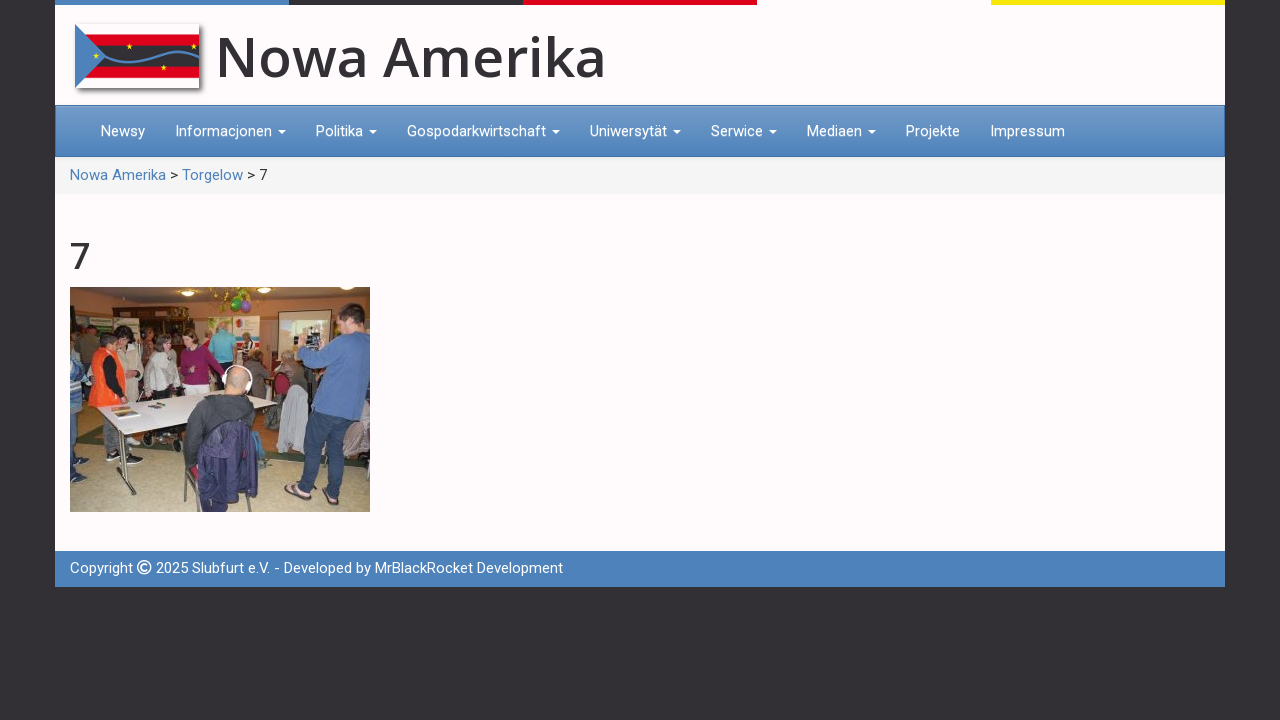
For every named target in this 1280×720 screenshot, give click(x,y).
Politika (346, 131)
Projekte (933, 131)
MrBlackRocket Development (469, 568)
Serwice (744, 131)
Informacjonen (230, 131)
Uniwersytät (635, 131)
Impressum (1027, 131)
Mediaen (841, 131)
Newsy (123, 131)
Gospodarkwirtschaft (483, 131)
